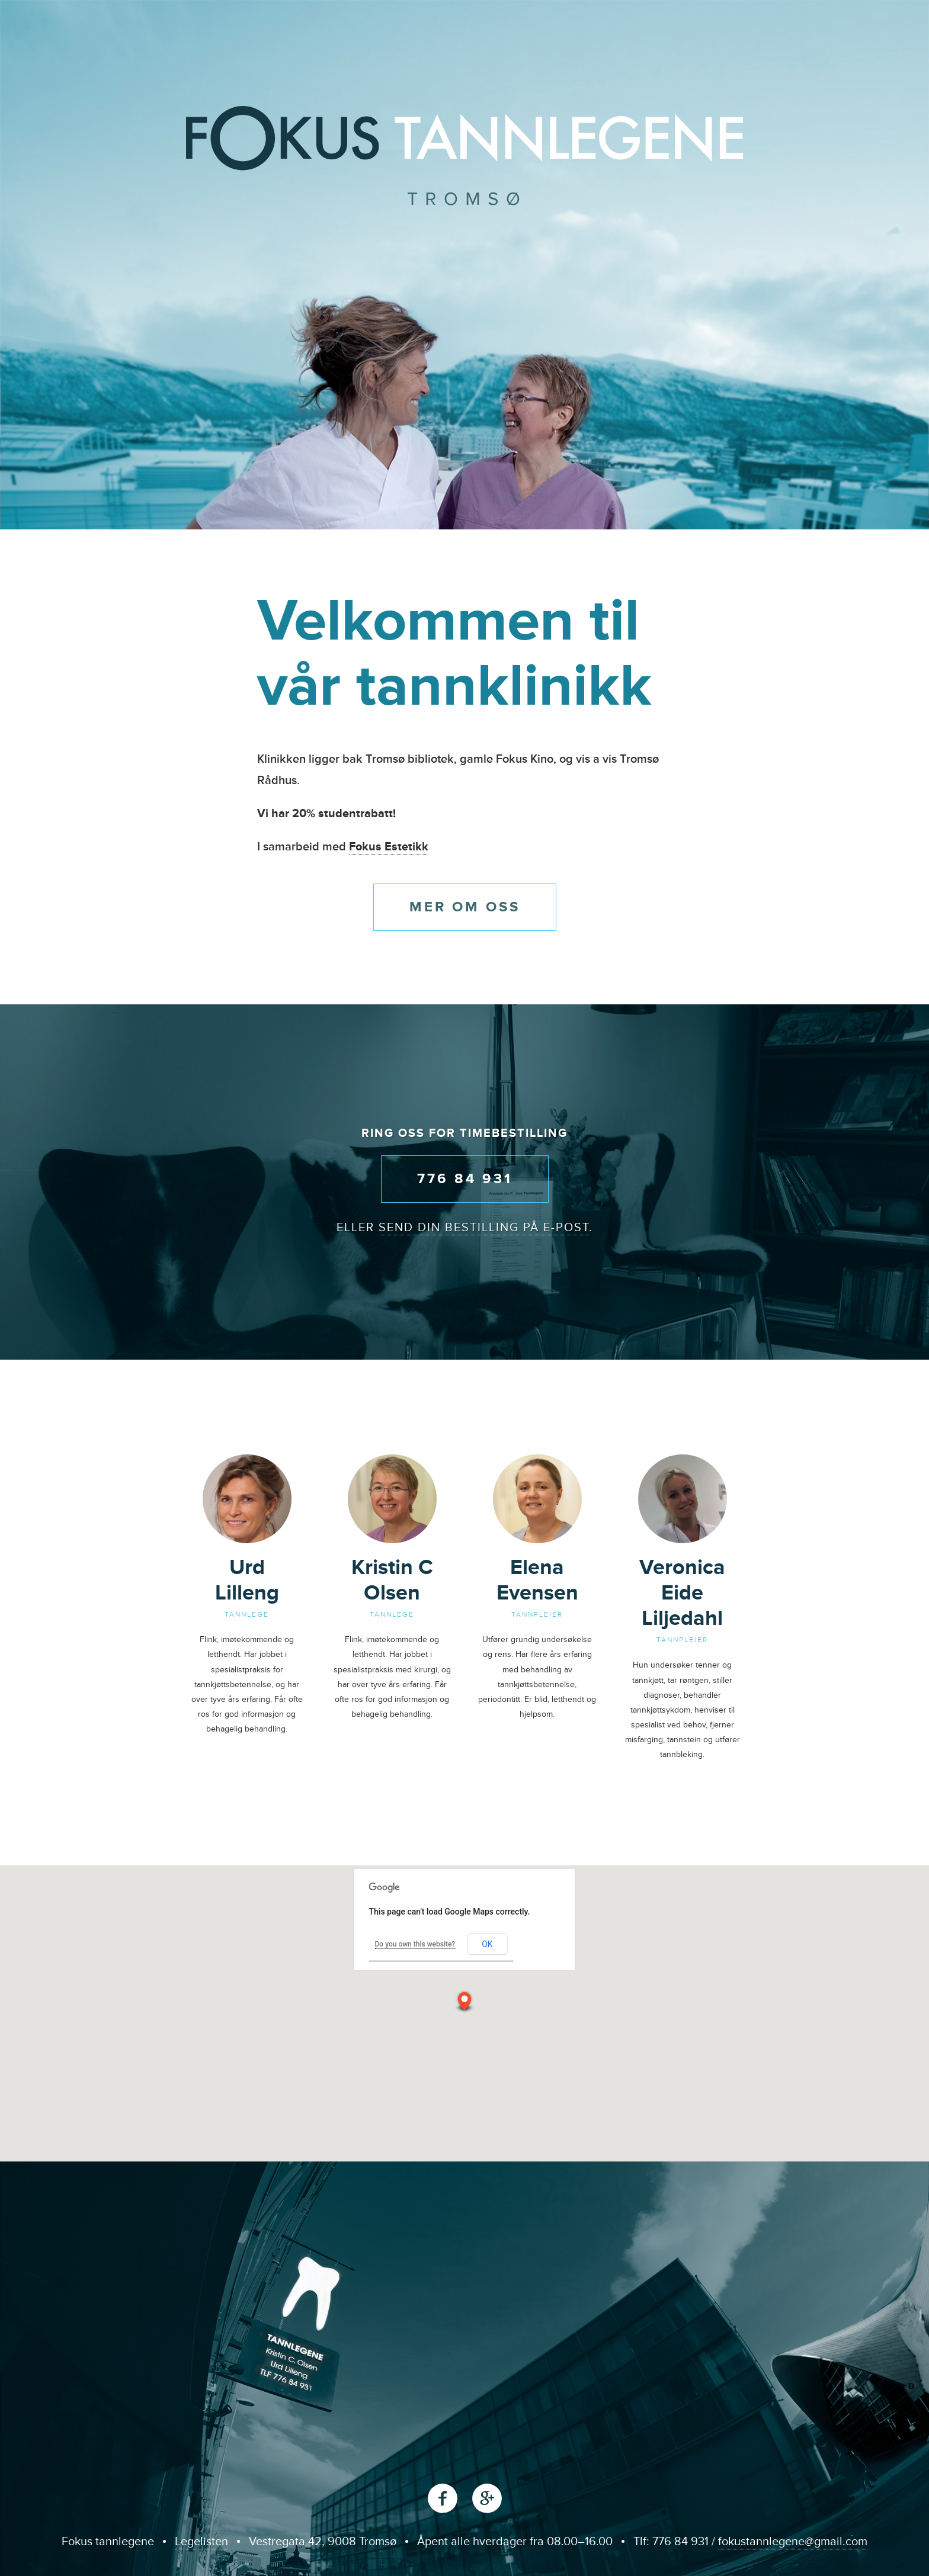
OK (487, 1944)
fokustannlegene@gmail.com (792, 2542)
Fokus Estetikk (388, 847)
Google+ (487, 2498)
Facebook (442, 2498)
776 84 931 (464, 1178)
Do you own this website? (415, 1944)
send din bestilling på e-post (484, 1227)
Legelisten (201, 2542)
